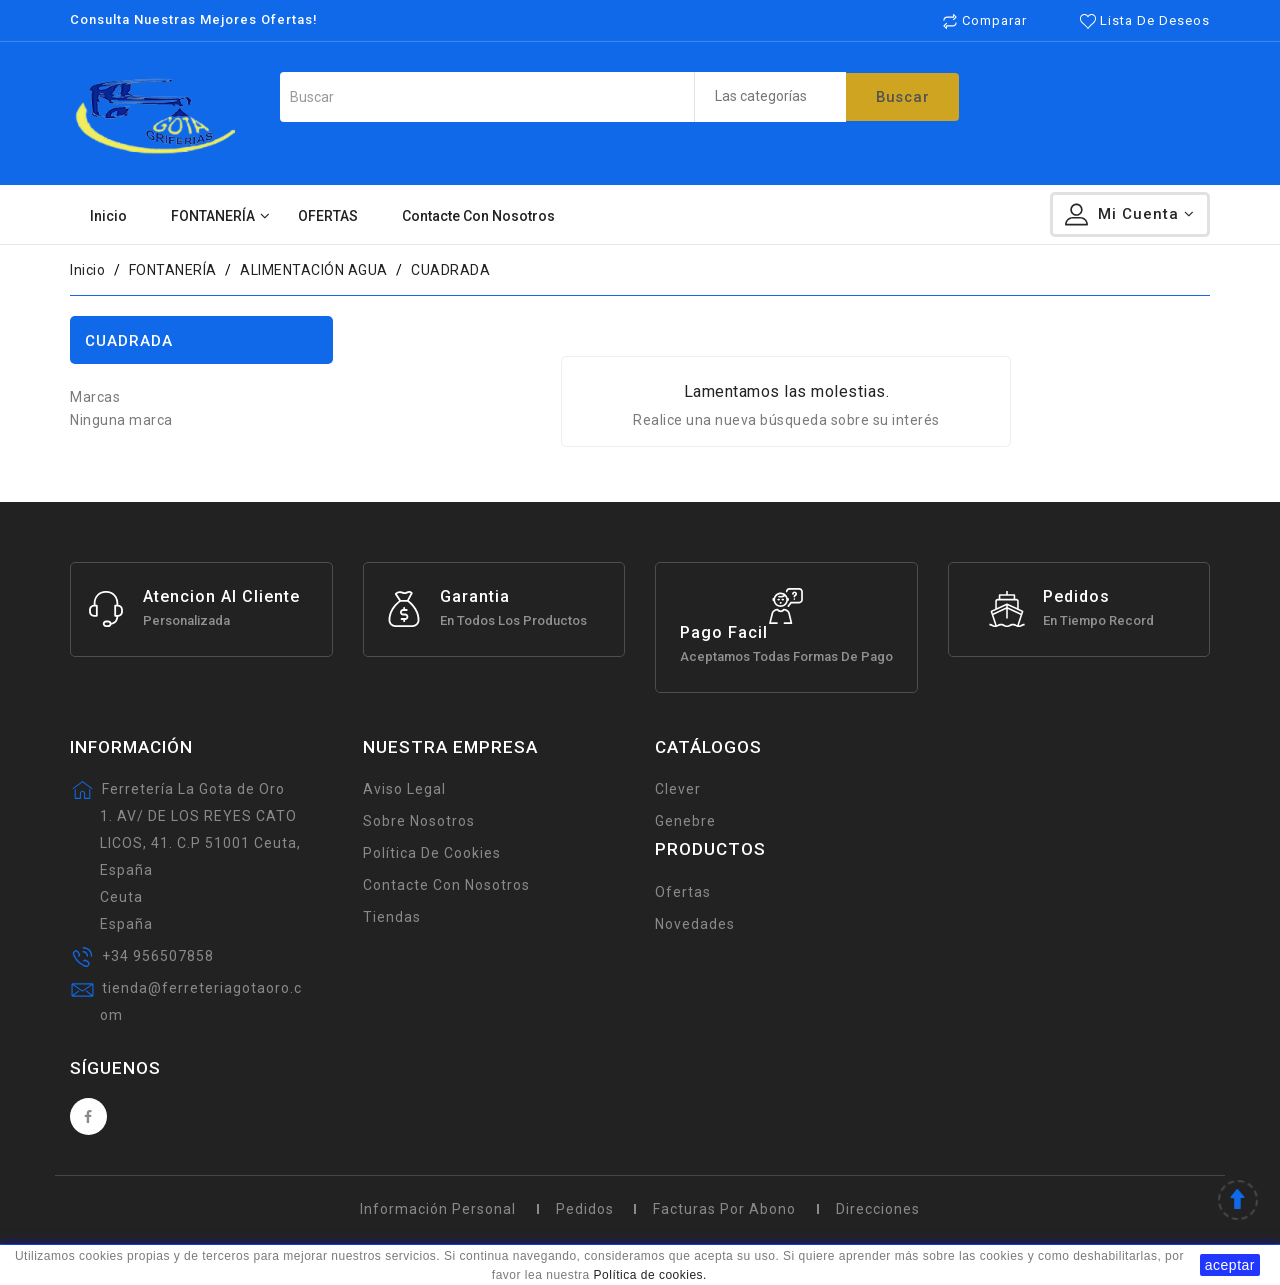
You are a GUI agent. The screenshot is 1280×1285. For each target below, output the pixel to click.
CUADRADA (129, 341)
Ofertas (683, 892)
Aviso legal (404, 789)
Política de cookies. (650, 1275)
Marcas (95, 397)
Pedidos (585, 1209)
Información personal (438, 1209)
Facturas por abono (724, 1209)
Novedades (695, 924)
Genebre (685, 821)
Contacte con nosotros (446, 885)
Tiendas (392, 917)
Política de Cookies (432, 853)
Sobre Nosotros (419, 821)
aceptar (1230, 1265)
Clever (678, 789)
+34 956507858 (158, 956)
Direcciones (878, 1209)
